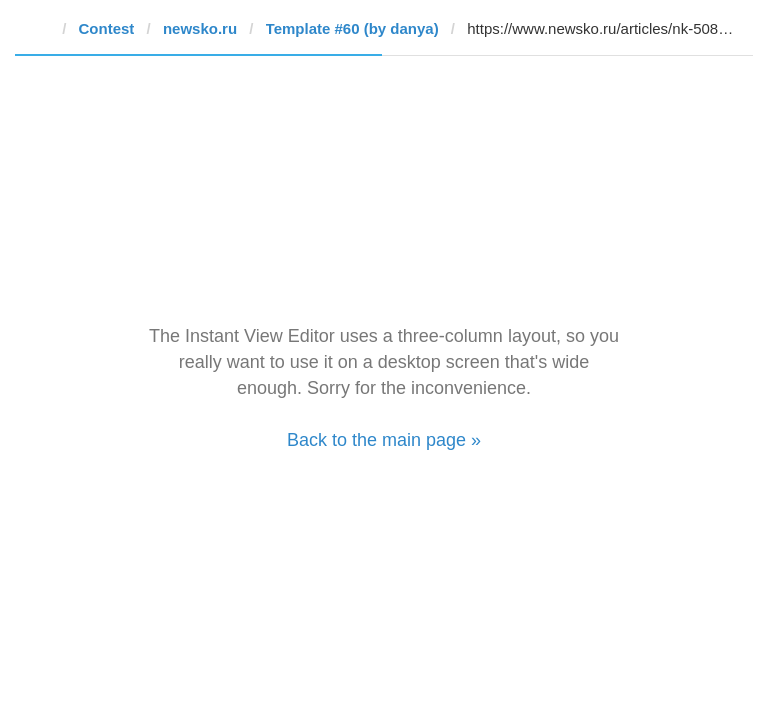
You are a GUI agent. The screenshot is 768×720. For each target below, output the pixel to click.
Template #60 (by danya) (352, 28)
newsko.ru (200, 28)
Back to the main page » (384, 440)
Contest (107, 28)
